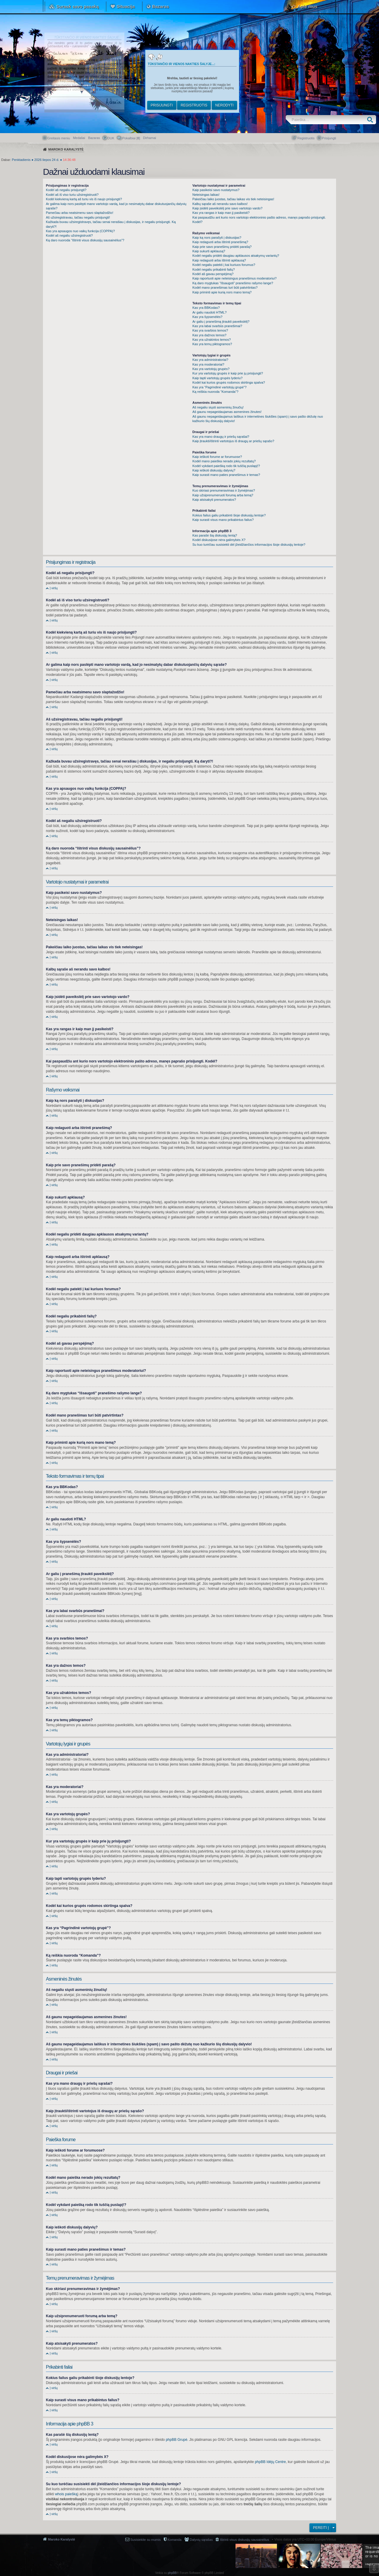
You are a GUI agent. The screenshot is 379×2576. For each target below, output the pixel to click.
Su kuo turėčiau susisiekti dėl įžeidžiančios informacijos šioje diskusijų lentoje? (249, 544)
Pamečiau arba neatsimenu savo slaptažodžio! (79, 212)
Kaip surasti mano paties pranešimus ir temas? (226, 475)
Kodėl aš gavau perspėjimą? (213, 274)
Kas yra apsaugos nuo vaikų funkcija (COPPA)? (80, 231)
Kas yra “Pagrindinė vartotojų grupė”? (219, 387)
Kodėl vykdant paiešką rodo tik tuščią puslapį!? (226, 466)
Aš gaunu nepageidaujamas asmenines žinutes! (227, 412)
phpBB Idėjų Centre (270, 2462)
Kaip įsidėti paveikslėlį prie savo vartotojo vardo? (227, 208)
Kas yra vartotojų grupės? (210, 369)
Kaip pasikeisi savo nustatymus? (216, 190)
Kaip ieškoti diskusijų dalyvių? (213, 470)
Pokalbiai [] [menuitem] (131, 138)
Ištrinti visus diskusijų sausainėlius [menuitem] (244, 2539)
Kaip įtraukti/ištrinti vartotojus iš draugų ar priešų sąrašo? (233, 441)
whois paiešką (66, 2494)
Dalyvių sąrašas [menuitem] (201, 2539)
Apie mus (307, 6)
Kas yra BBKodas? (206, 307)
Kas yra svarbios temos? (210, 330)
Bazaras (160, 6)
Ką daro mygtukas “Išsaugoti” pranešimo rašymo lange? (232, 283)
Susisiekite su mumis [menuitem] (145, 2539)
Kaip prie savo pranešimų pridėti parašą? (222, 246)
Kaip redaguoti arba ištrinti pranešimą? (220, 242)
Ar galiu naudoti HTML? (209, 312)
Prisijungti (162, 105)
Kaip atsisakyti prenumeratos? (214, 499)
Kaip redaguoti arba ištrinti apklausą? (219, 260)
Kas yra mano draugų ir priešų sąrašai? (220, 436)
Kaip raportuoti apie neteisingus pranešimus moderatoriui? (234, 278)
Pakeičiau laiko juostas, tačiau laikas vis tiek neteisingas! (233, 199)
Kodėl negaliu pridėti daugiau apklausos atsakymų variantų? (235, 255)
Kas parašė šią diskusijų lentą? (214, 535)
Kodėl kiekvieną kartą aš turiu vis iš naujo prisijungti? (84, 199)
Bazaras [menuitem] (94, 138)
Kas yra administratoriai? (210, 359)
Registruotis (194, 105)
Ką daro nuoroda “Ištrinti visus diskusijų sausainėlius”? (85, 240)
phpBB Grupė (176, 2440)
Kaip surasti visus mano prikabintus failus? (223, 519)
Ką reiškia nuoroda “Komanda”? (215, 391)
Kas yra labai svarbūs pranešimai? (217, 326)
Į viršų (54, 588)
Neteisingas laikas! (206, 194)
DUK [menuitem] (110, 138)
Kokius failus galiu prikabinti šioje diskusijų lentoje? (229, 515)
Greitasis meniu (58, 138)
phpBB (172, 2573)
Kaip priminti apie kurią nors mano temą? (222, 292)
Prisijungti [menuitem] (329, 138)
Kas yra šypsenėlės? (207, 317)
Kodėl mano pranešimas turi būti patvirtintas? (225, 287)
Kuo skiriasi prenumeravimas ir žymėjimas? (223, 490)
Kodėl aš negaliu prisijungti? (66, 190)
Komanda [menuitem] (175, 2539)
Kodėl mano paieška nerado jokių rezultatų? (224, 461)
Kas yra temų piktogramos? (212, 344)
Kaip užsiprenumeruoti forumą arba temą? (222, 495)
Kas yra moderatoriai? (208, 364)
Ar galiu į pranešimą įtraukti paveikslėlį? (221, 321)
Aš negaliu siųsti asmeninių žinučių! (218, 407)
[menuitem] (149, 137)
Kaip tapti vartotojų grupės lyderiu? (217, 378)
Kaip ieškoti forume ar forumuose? (217, 456)
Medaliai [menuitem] (79, 138)
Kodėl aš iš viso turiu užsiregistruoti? (72, 194)
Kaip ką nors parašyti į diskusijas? (216, 237)
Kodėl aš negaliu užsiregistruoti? (69, 235)
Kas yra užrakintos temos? (211, 339)
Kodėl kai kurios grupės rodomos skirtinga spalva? (228, 382)
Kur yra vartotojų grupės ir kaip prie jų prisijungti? (227, 373)
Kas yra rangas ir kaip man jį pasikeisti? (221, 212)
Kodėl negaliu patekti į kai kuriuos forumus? (223, 265)
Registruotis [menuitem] (305, 138)
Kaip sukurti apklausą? (208, 251)
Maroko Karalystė (61, 2539)
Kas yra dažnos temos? (209, 335)
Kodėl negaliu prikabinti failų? (213, 269)
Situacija (125, 6)
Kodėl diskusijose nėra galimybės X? (218, 540)
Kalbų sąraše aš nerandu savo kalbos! (220, 204)
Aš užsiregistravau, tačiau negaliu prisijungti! (78, 217)
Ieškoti (371, 119)
